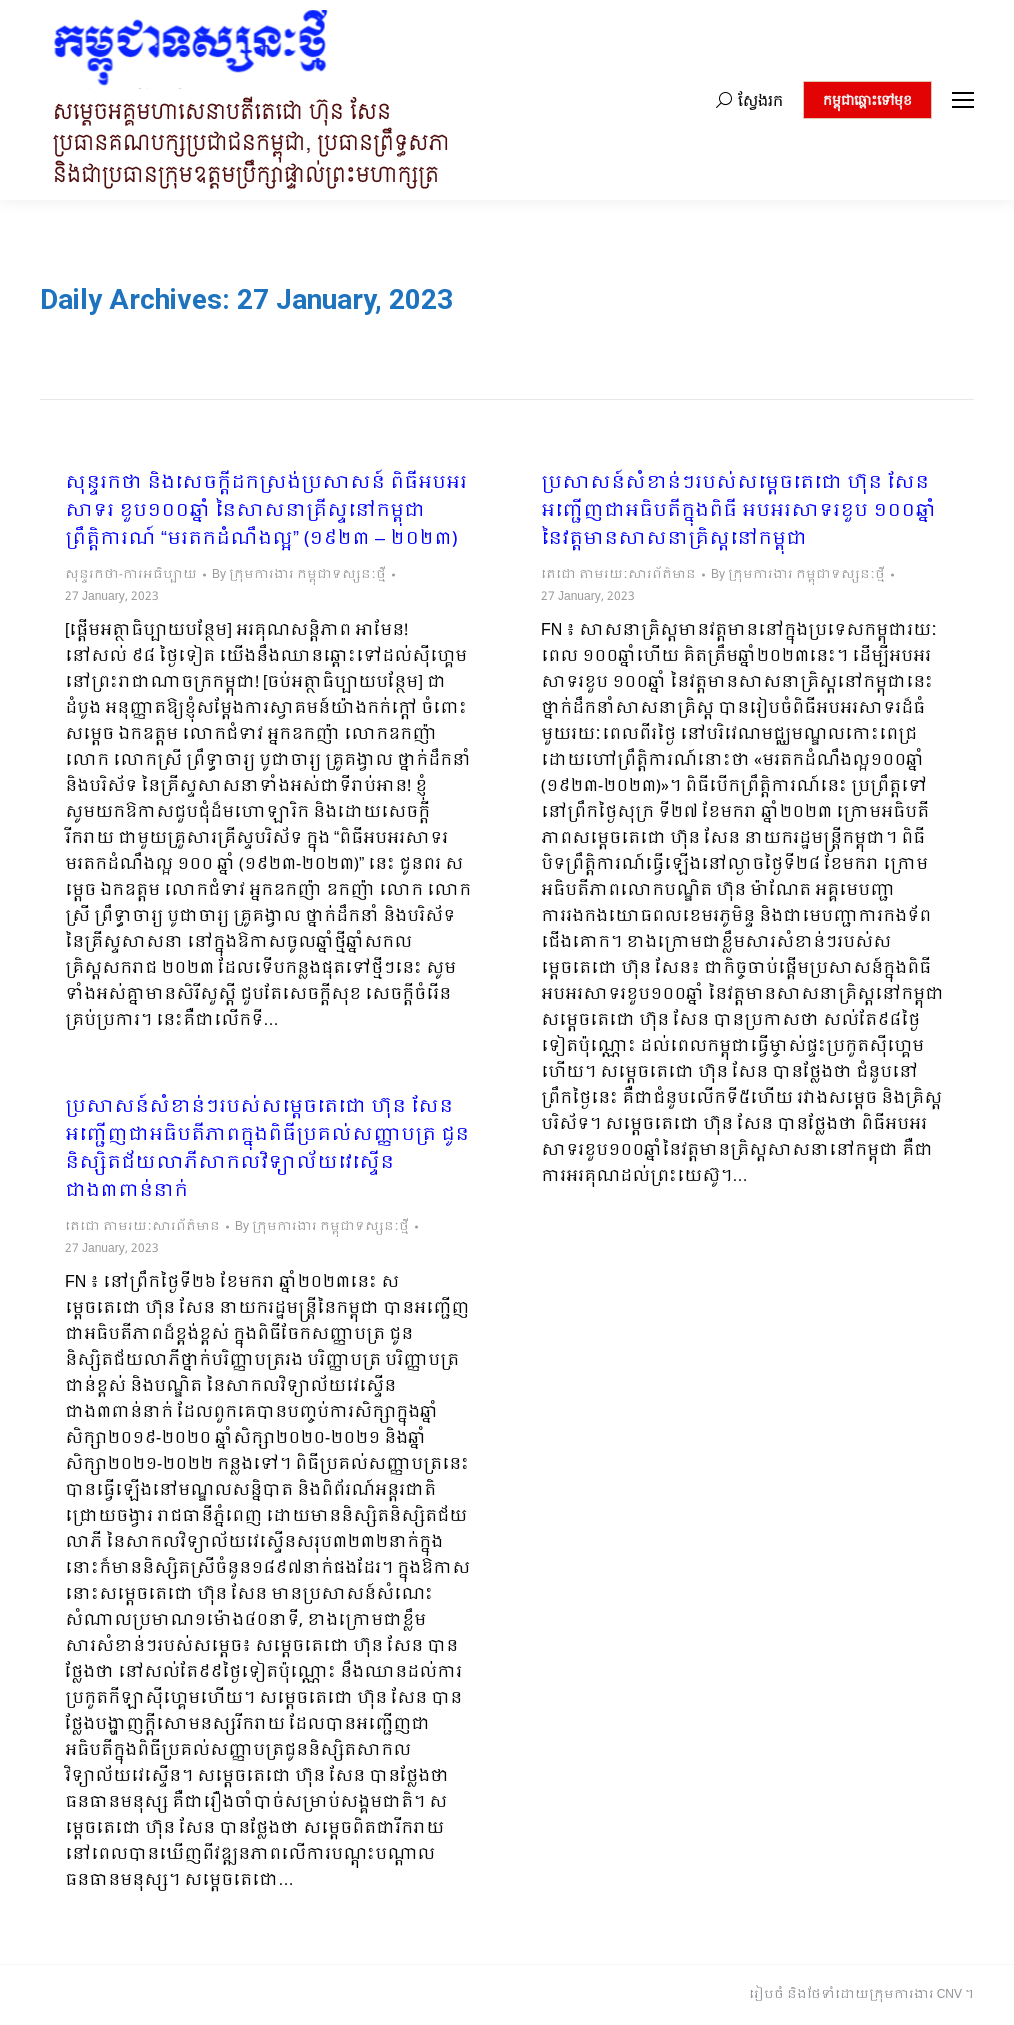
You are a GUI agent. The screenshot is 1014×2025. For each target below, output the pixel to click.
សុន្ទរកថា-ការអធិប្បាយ (131, 575)
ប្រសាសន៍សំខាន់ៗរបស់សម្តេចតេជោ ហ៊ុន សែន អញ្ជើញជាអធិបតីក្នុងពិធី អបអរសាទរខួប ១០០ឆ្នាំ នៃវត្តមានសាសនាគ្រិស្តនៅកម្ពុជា (738, 512)
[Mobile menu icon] (963, 100)
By (299, 575)
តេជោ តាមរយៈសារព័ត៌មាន (618, 575)
